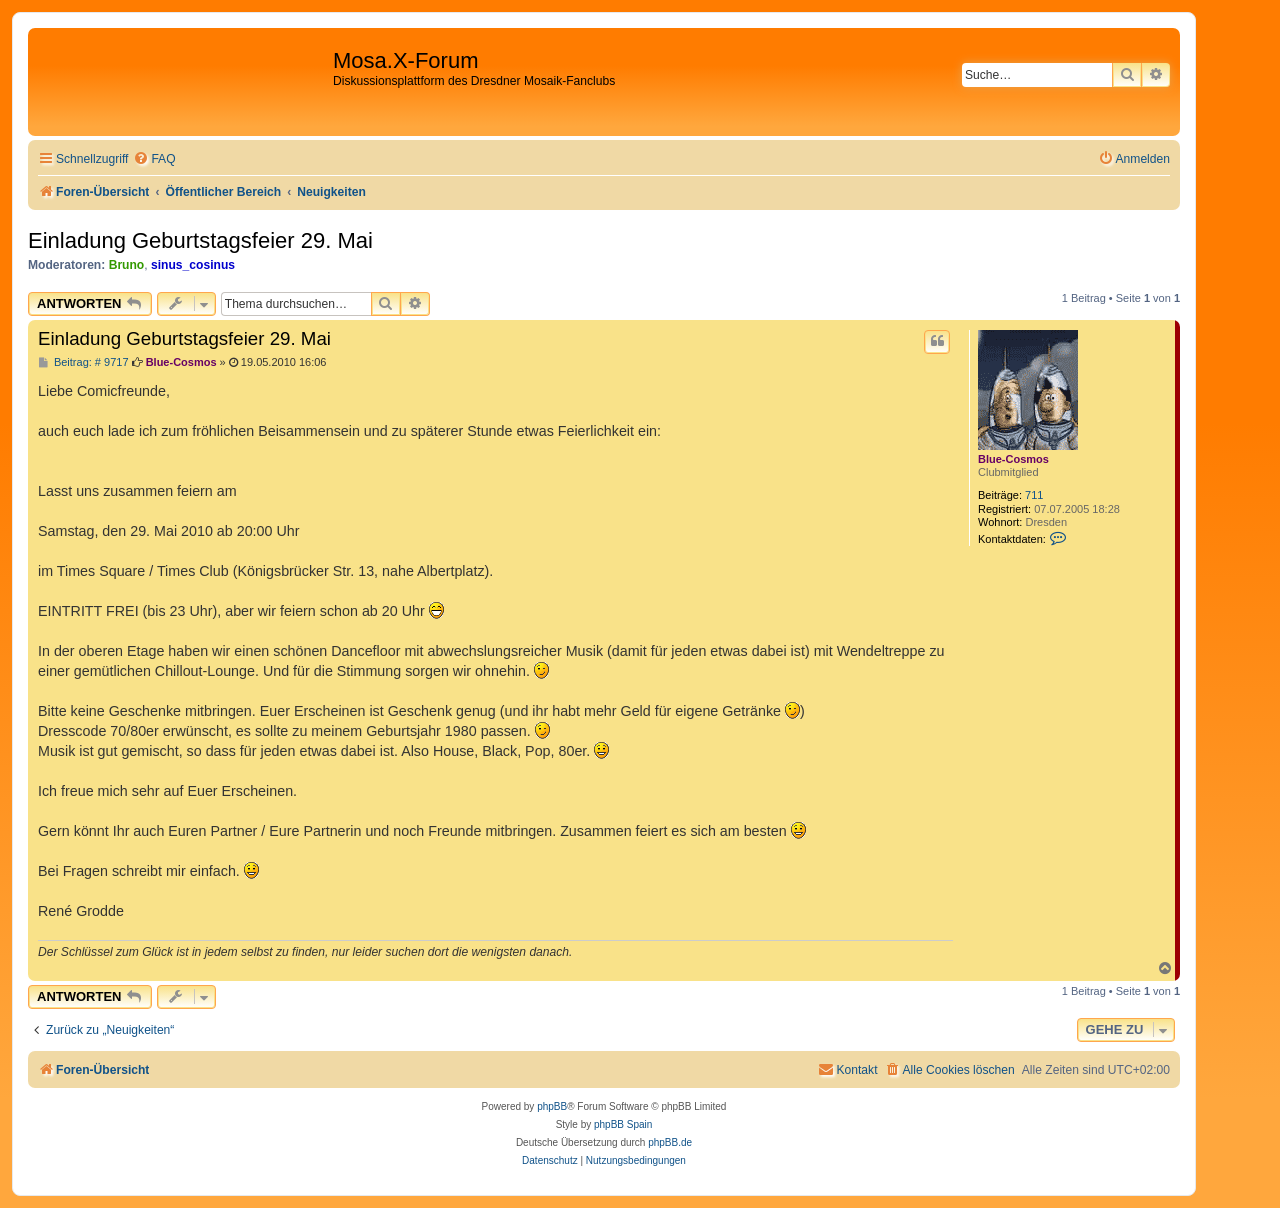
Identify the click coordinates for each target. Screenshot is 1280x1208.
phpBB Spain (623, 1124)
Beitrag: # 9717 (83, 362)
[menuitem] (154, 159)
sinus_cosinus (193, 265)
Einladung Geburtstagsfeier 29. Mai (200, 240)
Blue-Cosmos (1013, 459)
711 (1034, 495)
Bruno (127, 265)
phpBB (552, 1106)
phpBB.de (670, 1142)
